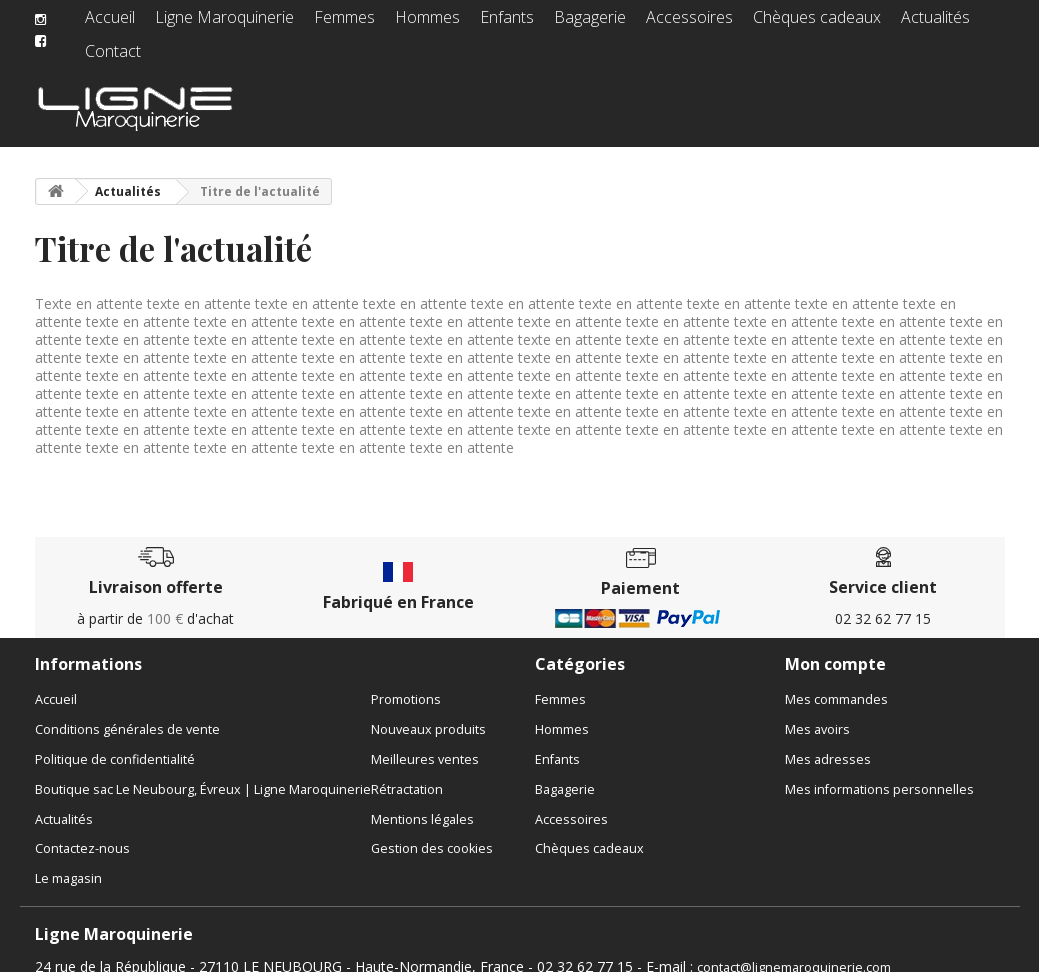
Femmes (334, 24)
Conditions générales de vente (127, 713)
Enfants (487, 24)
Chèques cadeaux (772, 24)
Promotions (406, 683)
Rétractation (407, 773)
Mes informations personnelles (879, 773)
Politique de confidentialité (115, 743)
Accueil (118, 24)
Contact (957, 24)
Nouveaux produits (428, 713)
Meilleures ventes (425, 743)
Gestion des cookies (432, 832)
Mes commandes (836, 683)
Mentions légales (422, 803)
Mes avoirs (817, 713)
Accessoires (656, 24)
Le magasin (68, 862)
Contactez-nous (82, 832)
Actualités (880, 24)
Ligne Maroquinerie (223, 24)
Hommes (413, 24)
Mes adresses (828, 743)
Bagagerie (565, 24)
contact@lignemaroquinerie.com (794, 951)
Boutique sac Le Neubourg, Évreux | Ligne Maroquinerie (203, 773)
